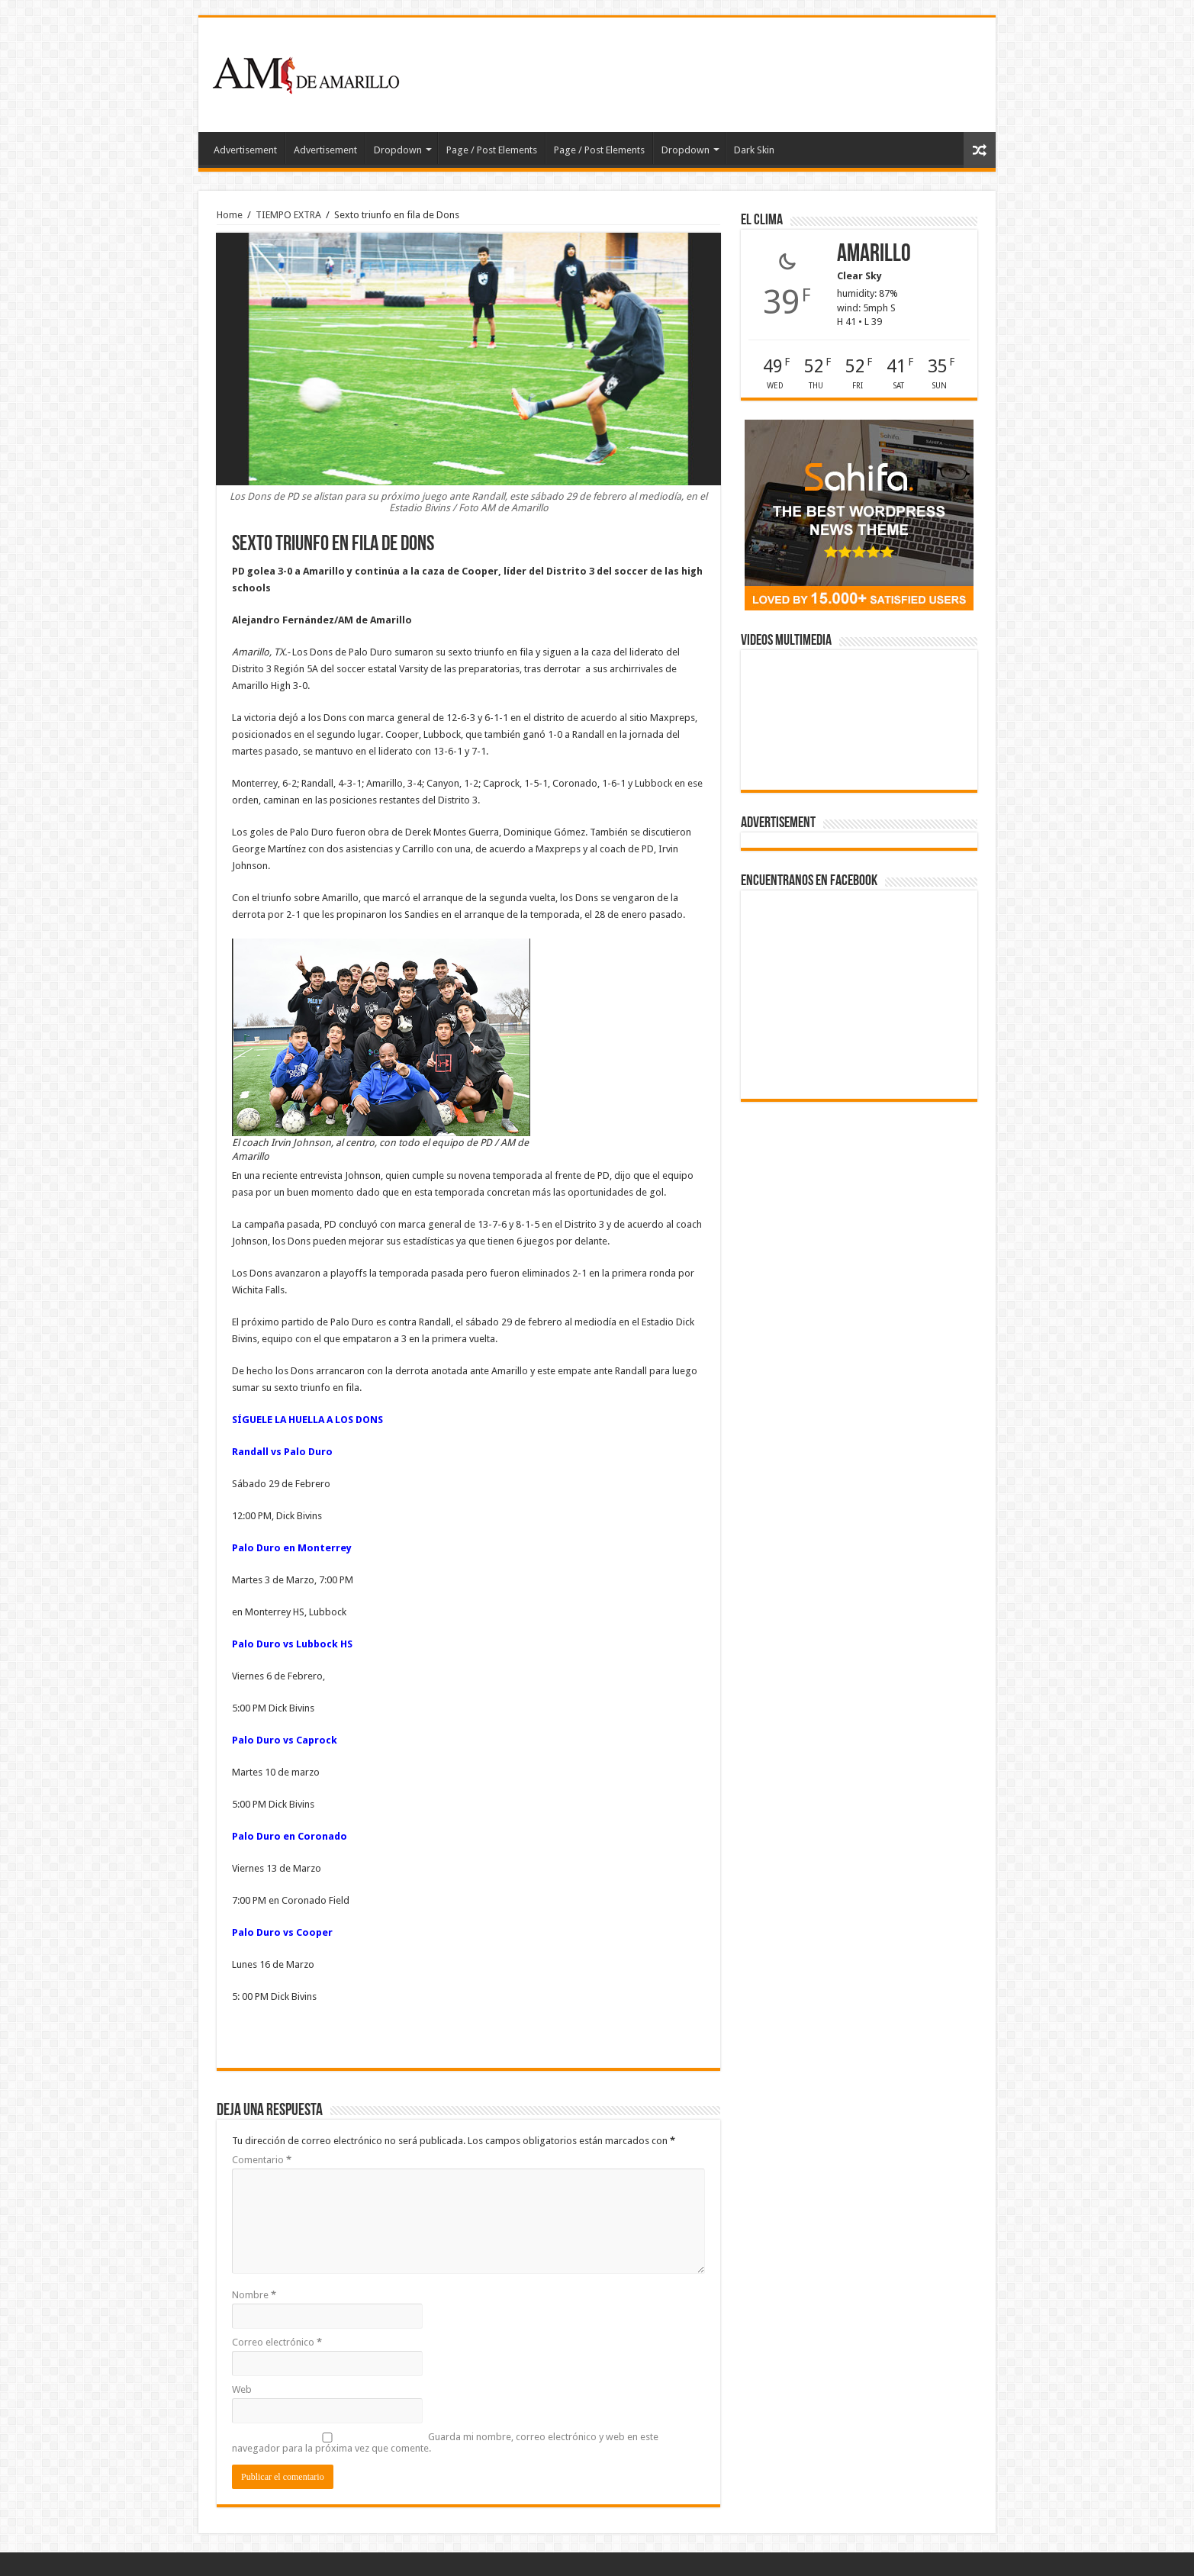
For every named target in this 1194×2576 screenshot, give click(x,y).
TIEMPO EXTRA (288, 215)
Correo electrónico (277, 2342)
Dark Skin (754, 150)
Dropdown (398, 150)
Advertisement (245, 150)
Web (242, 2389)
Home (230, 215)
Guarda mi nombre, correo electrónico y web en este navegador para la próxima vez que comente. (445, 2442)
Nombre (254, 2295)
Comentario (261, 2159)
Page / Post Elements (491, 150)
